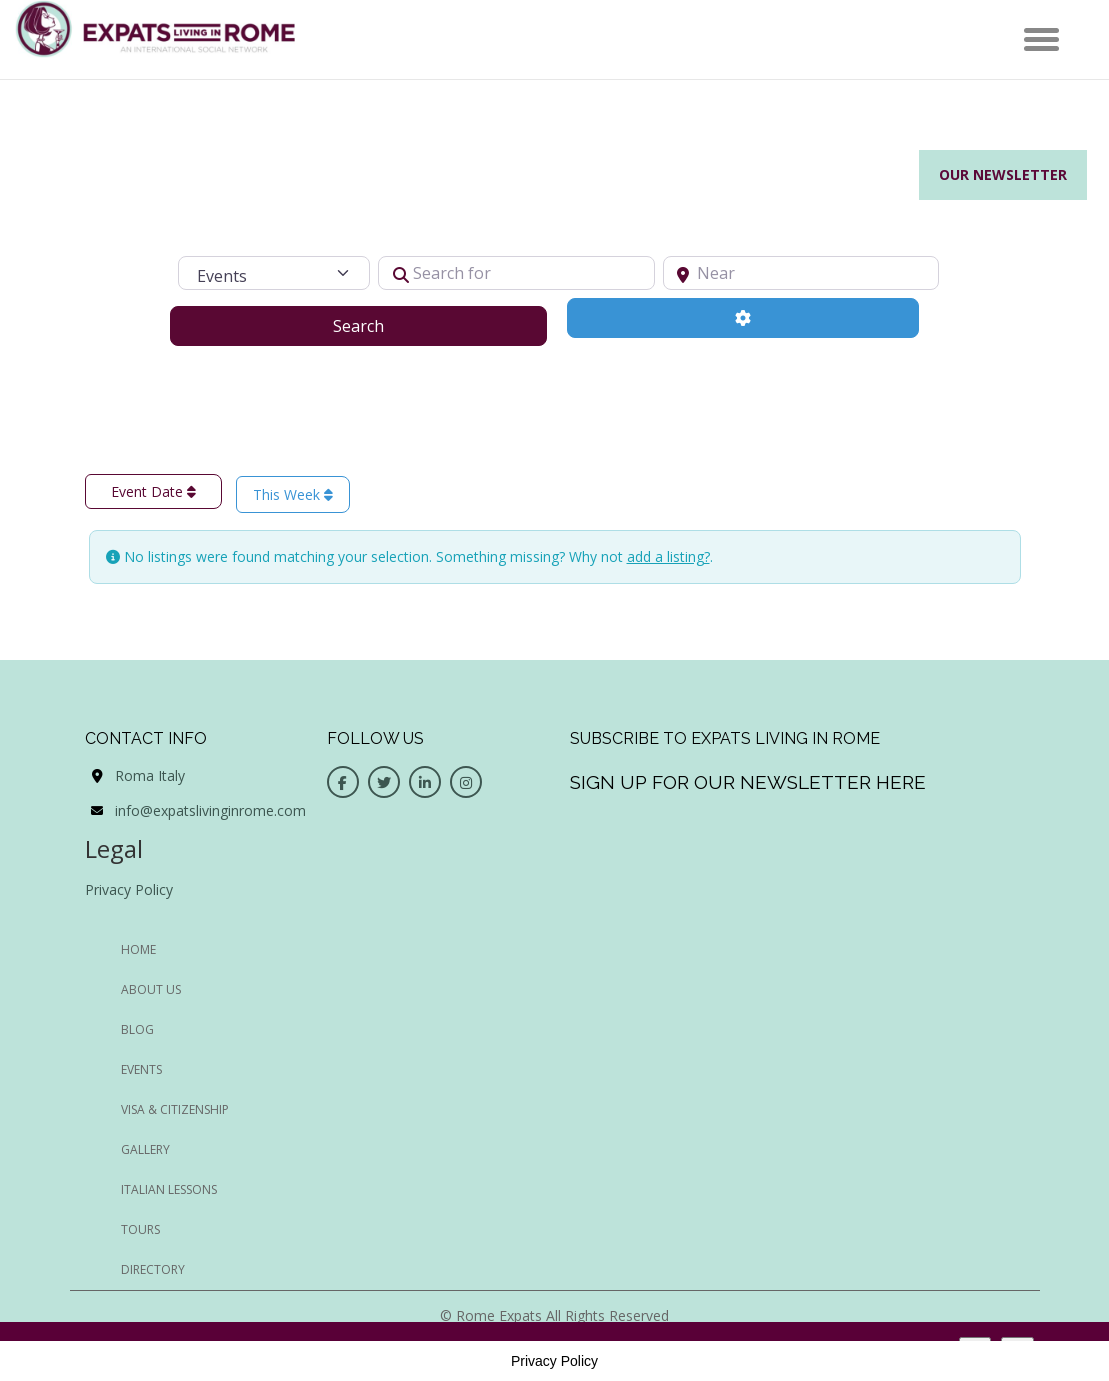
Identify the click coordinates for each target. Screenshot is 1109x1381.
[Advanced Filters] (743, 318)
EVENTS (141, 1069)
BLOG (137, 1029)
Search (383, 325)
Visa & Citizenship (175, 1109)
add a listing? (668, 556)
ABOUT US (151, 989)
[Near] (801, 273)
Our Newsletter (1003, 174)
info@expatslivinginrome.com (210, 810)
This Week (293, 494)
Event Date (153, 491)
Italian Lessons (169, 1189)
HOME (138, 949)
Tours (140, 1229)
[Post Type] (274, 273)
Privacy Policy (129, 889)
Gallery (145, 1149)
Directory (153, 1269)
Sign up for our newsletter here (748, 782)
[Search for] (516, 273)
